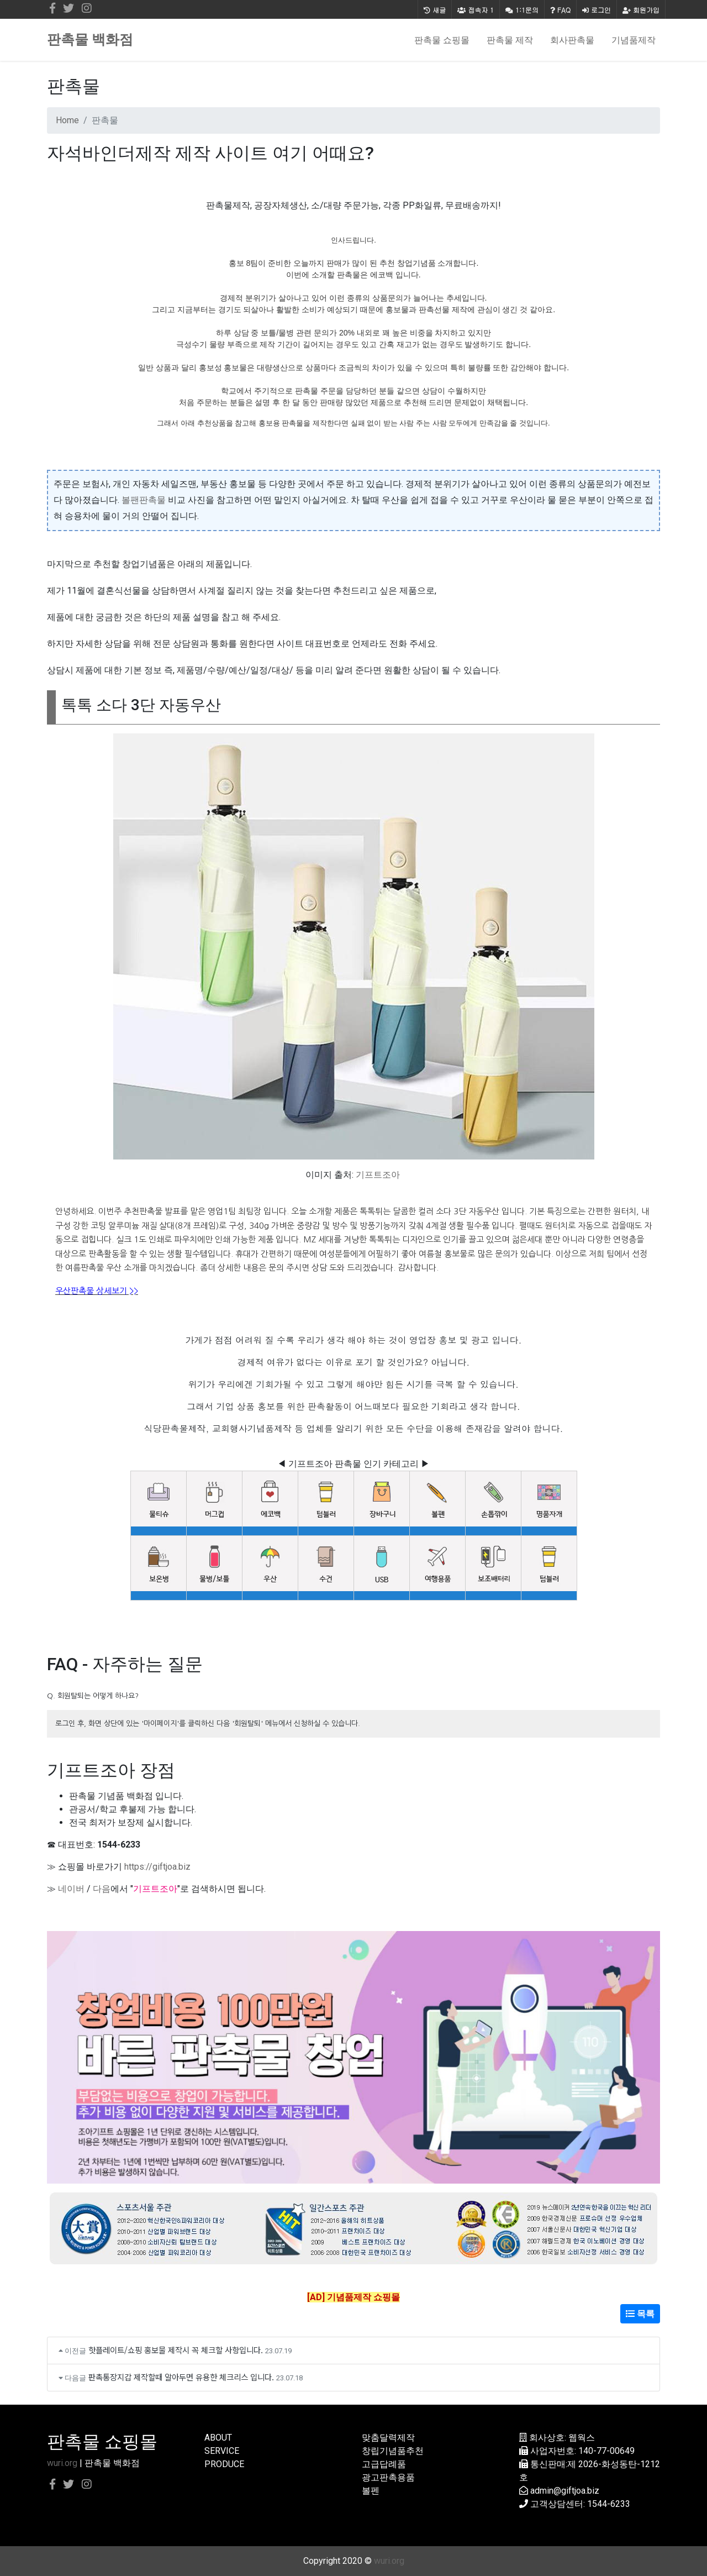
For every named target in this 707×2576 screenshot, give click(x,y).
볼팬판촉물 (144, 500)
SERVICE (221, 2451)
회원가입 (640, 9)
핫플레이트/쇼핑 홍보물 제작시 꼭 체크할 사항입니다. (175, 2349)
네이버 (71, 1889)
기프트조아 (378, 1174)
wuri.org (62, 2463)
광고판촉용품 (388, 2477)
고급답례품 (384, 2464)
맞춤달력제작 (388, 2437)
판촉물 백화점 (90, 40)
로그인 (596, 9)
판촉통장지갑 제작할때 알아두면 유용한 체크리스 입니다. (181, 2377)
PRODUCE (224, 2464)
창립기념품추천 (393, 2451)
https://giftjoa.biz (157, 1866)
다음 (101, 1889)
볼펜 (370, 2490)
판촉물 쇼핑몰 (441, 40)
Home (67, 120)
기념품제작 (633, 40)
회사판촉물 (572, 40)
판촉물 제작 (510, 40)
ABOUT (218, 2437)
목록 (640, 2314)
